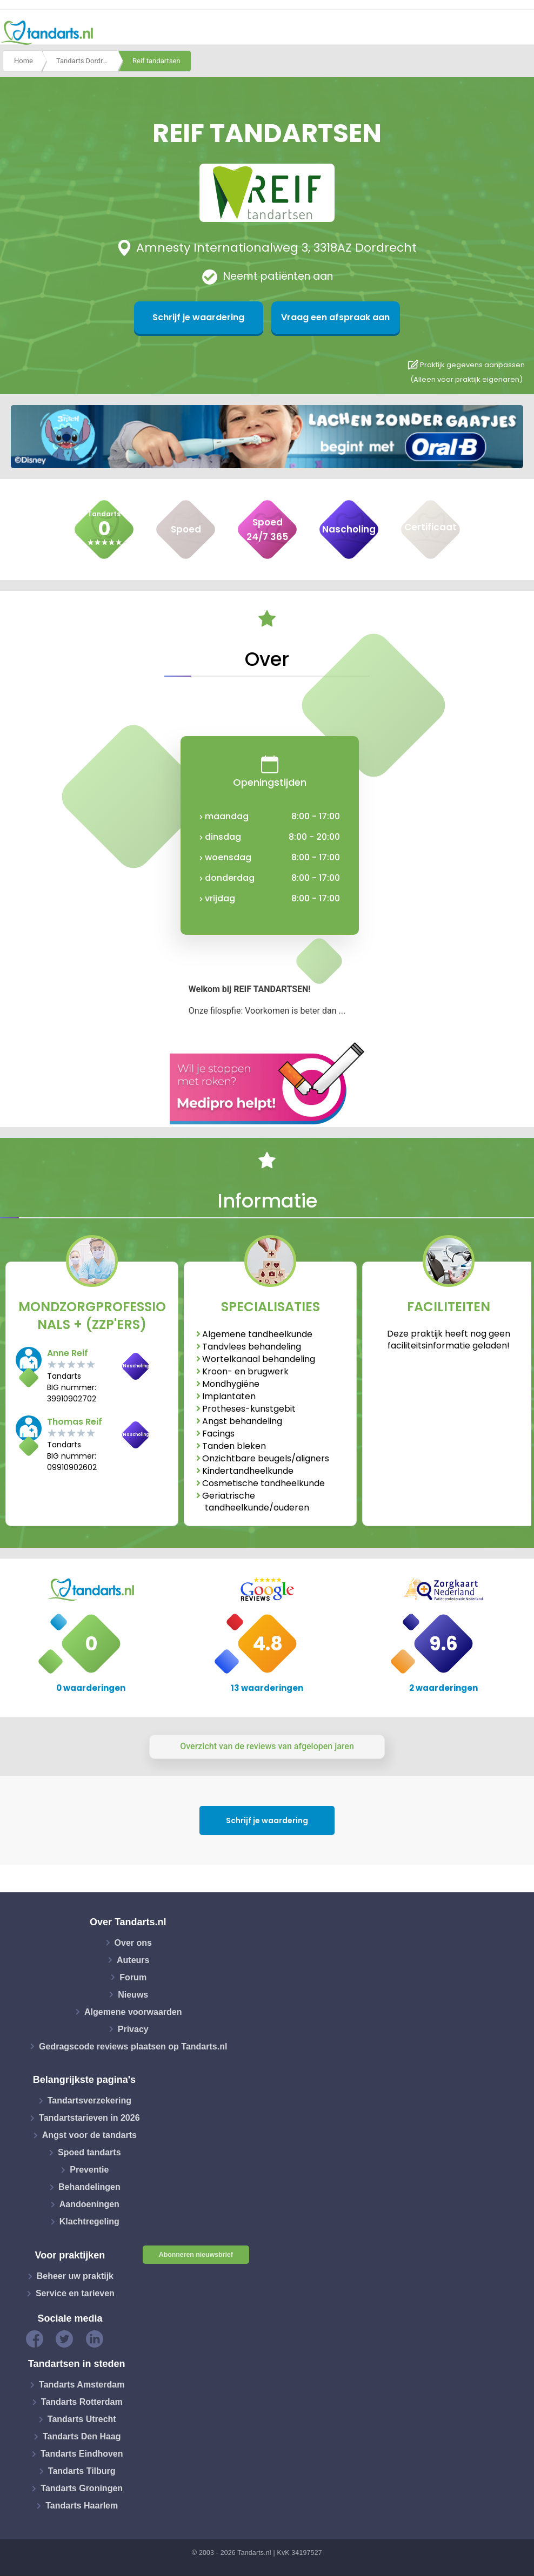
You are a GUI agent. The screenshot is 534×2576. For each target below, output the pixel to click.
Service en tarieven (75, 2293)
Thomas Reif (74, 1421)
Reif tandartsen (156, 61)
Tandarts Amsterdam (81, 2384)
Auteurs (133, 1959)
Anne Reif (67, 1353)
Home (23, 61)
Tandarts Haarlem (81, 2505)
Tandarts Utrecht (82, 2419)
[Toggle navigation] (519, 33)
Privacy (133, 2028)
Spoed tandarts (89, 2152)
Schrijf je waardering (215, 317)
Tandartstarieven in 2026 (89, 2117)
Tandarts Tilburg (82, 2471)
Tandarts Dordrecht (86, 61)
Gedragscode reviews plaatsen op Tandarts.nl (133, 2046)
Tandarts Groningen (82, 2488)
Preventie (89, 2169)
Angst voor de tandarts (89, 2135)
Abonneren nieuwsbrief (196, 2254)
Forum (132, 1976)
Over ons (133, 1942)
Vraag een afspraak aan (319, 317)
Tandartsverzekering (89, 2100)
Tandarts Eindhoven (82, 2453)
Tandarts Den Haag (82, 2436)
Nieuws (133, 1994)
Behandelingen (89, 2186)
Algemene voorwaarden (133, 2011)
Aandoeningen (89, 2204)
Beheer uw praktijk (75, 2276)
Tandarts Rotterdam (82, 2401)
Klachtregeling (89, 2221)
